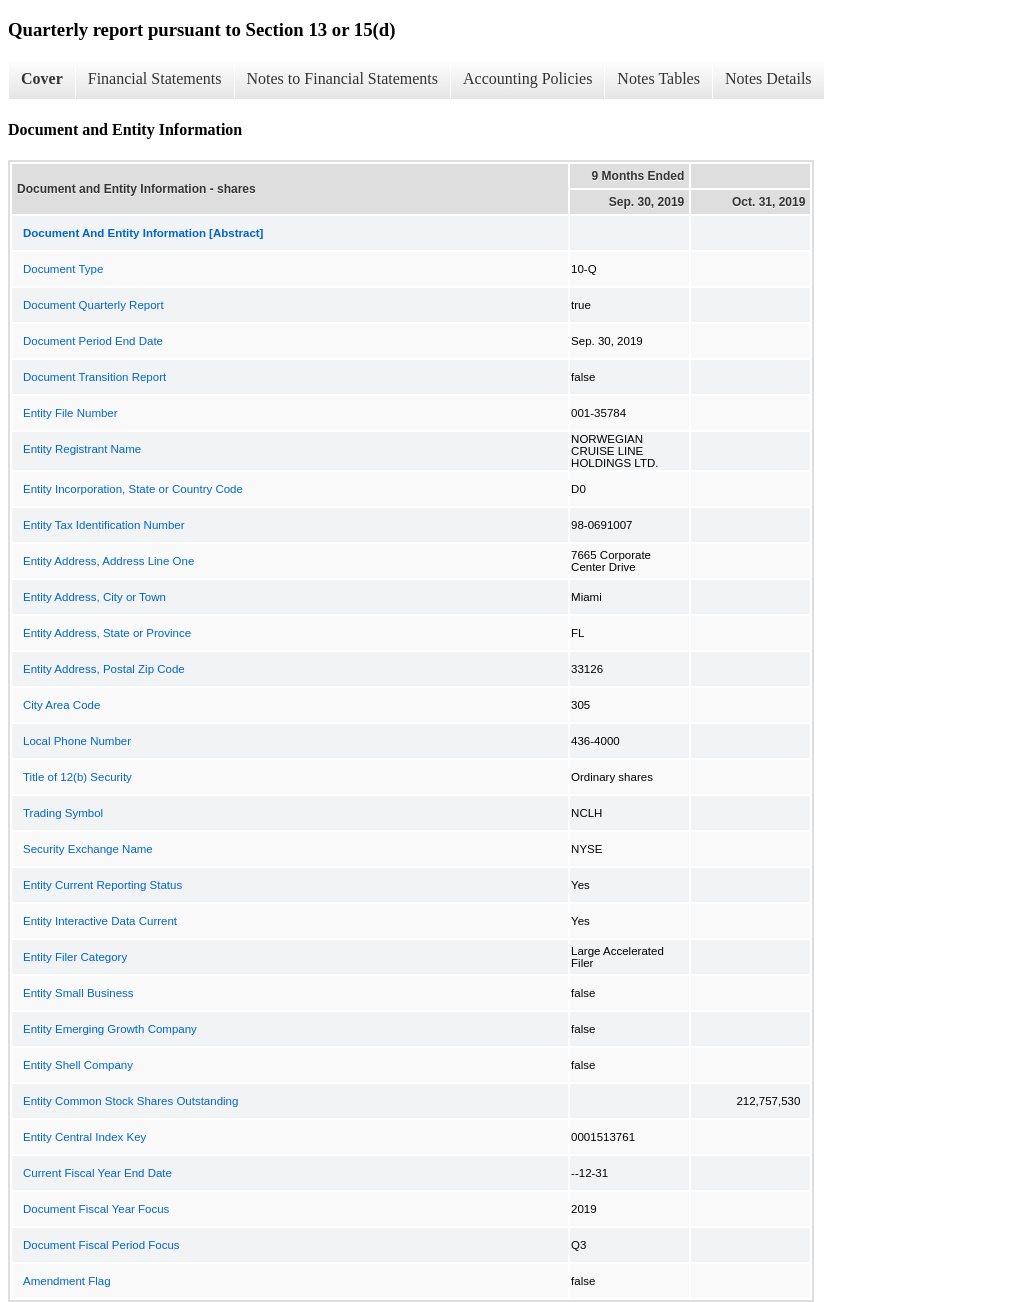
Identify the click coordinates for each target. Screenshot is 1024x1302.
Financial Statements (155, 78)
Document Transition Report (94, 377)
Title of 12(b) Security (77, 777)
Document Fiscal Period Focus (101, 1245)
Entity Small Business (78, 993)
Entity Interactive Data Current (100, 921)
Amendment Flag (67, 1281)
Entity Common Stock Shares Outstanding (130, 1101)
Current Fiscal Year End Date (97, 1173)
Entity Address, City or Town (94, 597)
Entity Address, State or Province (107, 633)
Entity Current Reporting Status (102, 885)
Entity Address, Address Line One (108, 561)
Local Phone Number (77, 741)
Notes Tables (658, 78)
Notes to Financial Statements (343, 78)
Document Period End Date (93, 341)
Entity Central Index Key (84, 1137)
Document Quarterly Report (93, 305)
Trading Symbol (63, 813)
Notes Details (768, 78)
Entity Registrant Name (82, 449)
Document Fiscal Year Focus (96, 1209)
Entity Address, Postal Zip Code (104, 669)
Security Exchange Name (88, 849)
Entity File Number (70, 413)
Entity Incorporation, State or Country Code (133, 489)
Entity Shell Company (78, 1065)
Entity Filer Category (75, 957)
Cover (42, 78)
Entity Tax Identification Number (104, 525)
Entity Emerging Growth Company (110, 1029)
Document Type (63, 269)
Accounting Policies (527, 78)
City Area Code (61, 705)
